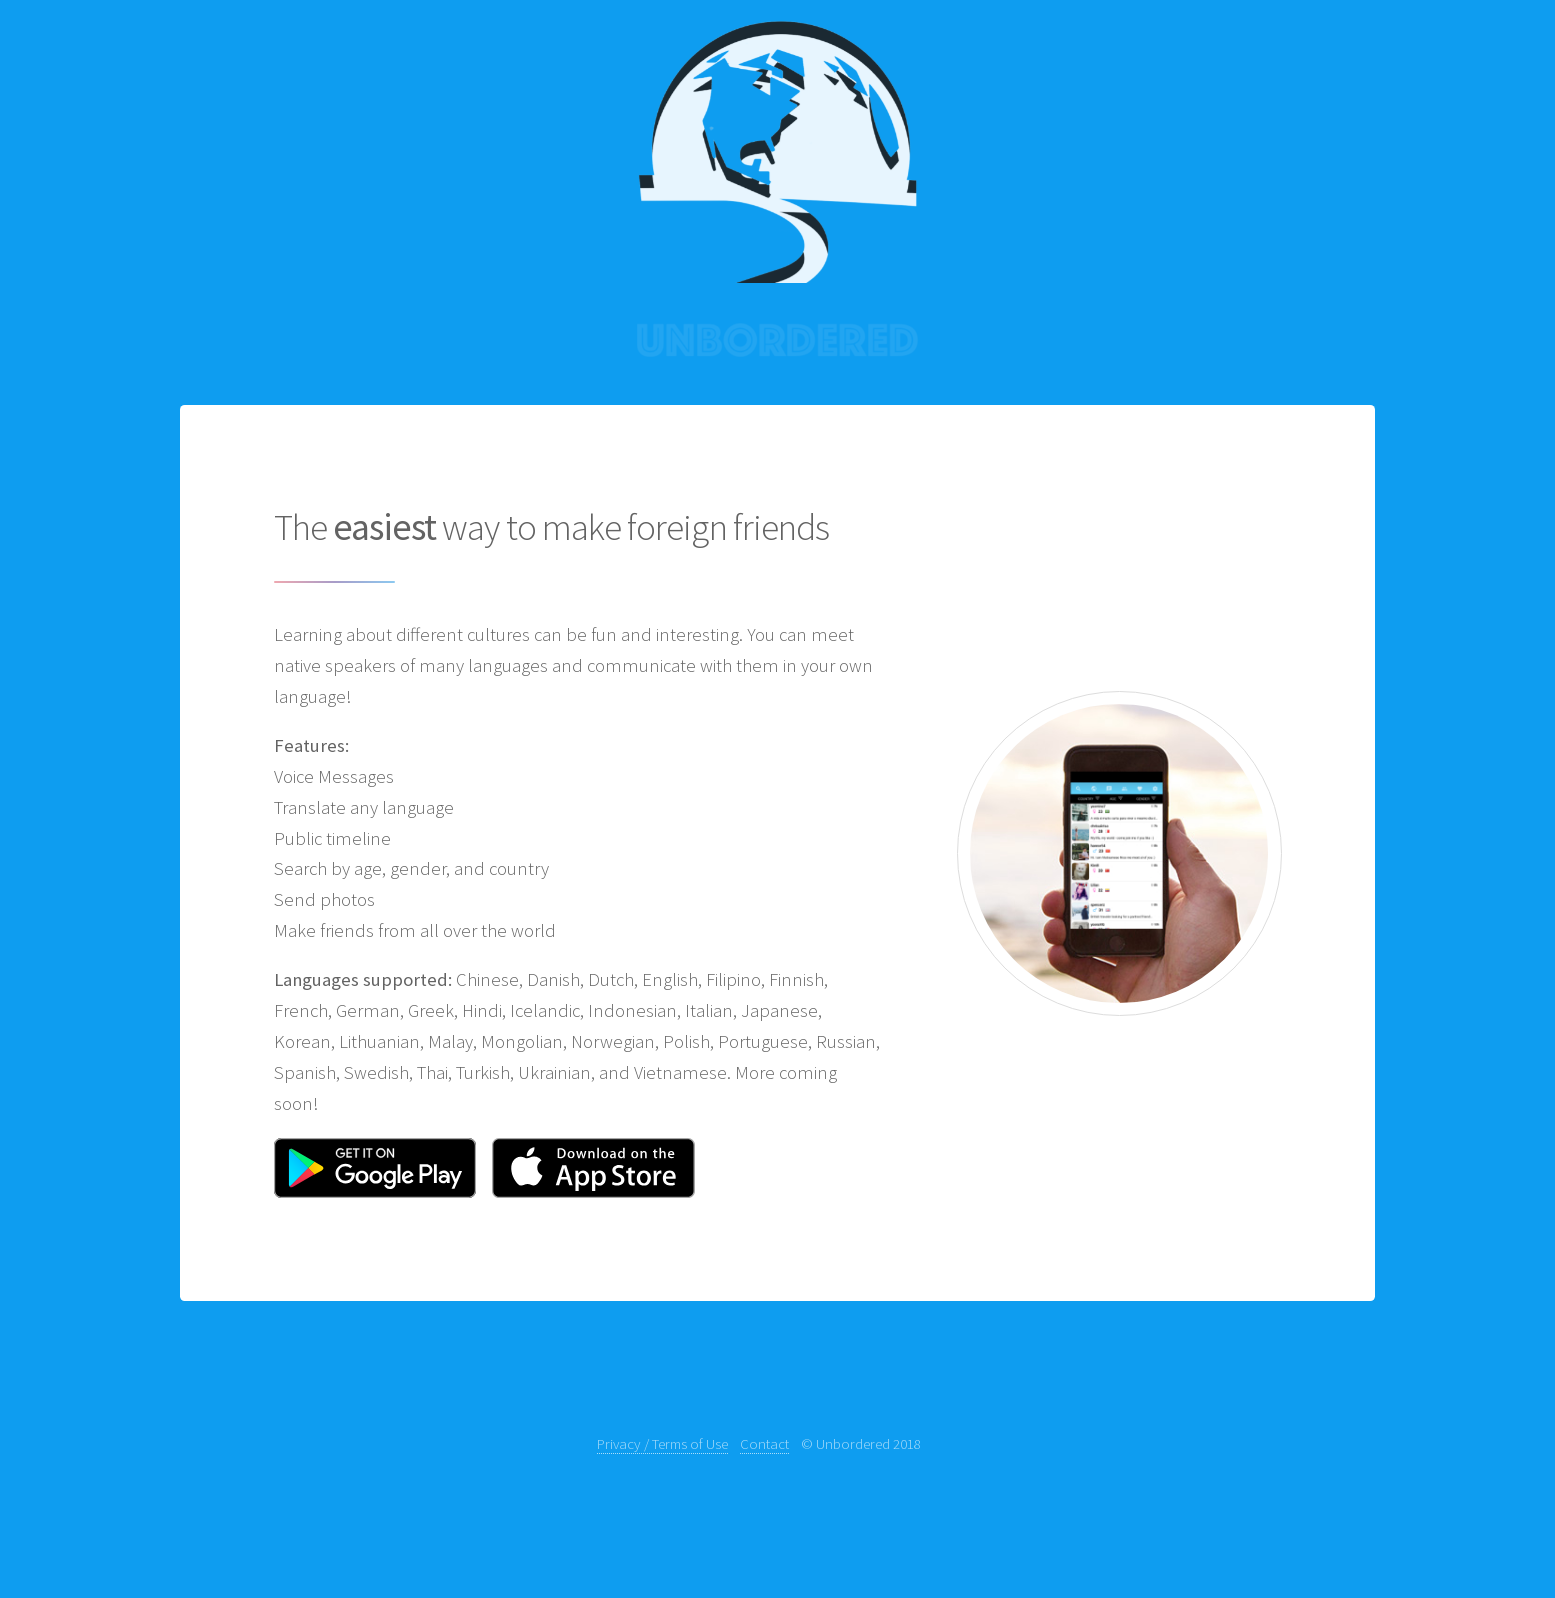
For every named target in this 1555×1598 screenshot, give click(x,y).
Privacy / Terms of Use (662, 1443)
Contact (764, 1443)
